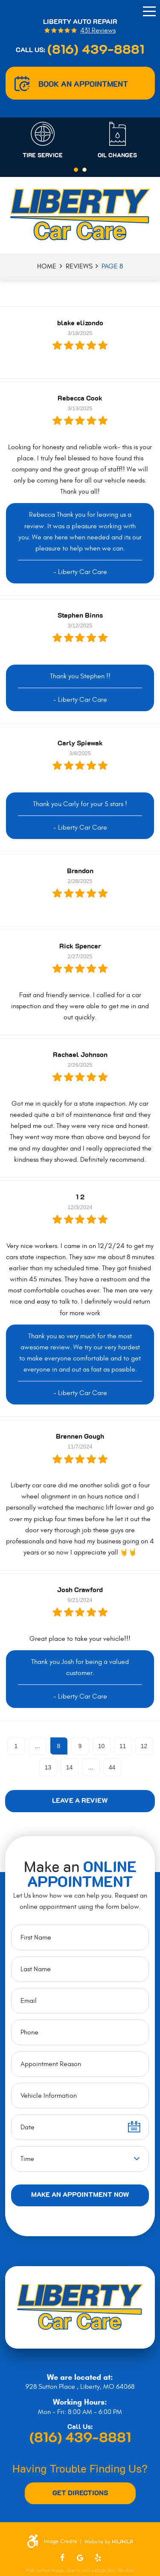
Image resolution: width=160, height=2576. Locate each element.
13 (48, 1767)
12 (144, 1746)
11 (122, 1746)
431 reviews (98, 30)
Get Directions (80, 2493)
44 (112, 1767)
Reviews (79, 266)
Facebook (62, 2558)
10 (101, 1746)
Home (46, 266)
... (37, 1746)
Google (80, 2558)
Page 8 (112, 266)
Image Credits (60, 2541)
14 (69, 1767)
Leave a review (80, 1800)
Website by (108, 2541)
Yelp (98, 2558)
